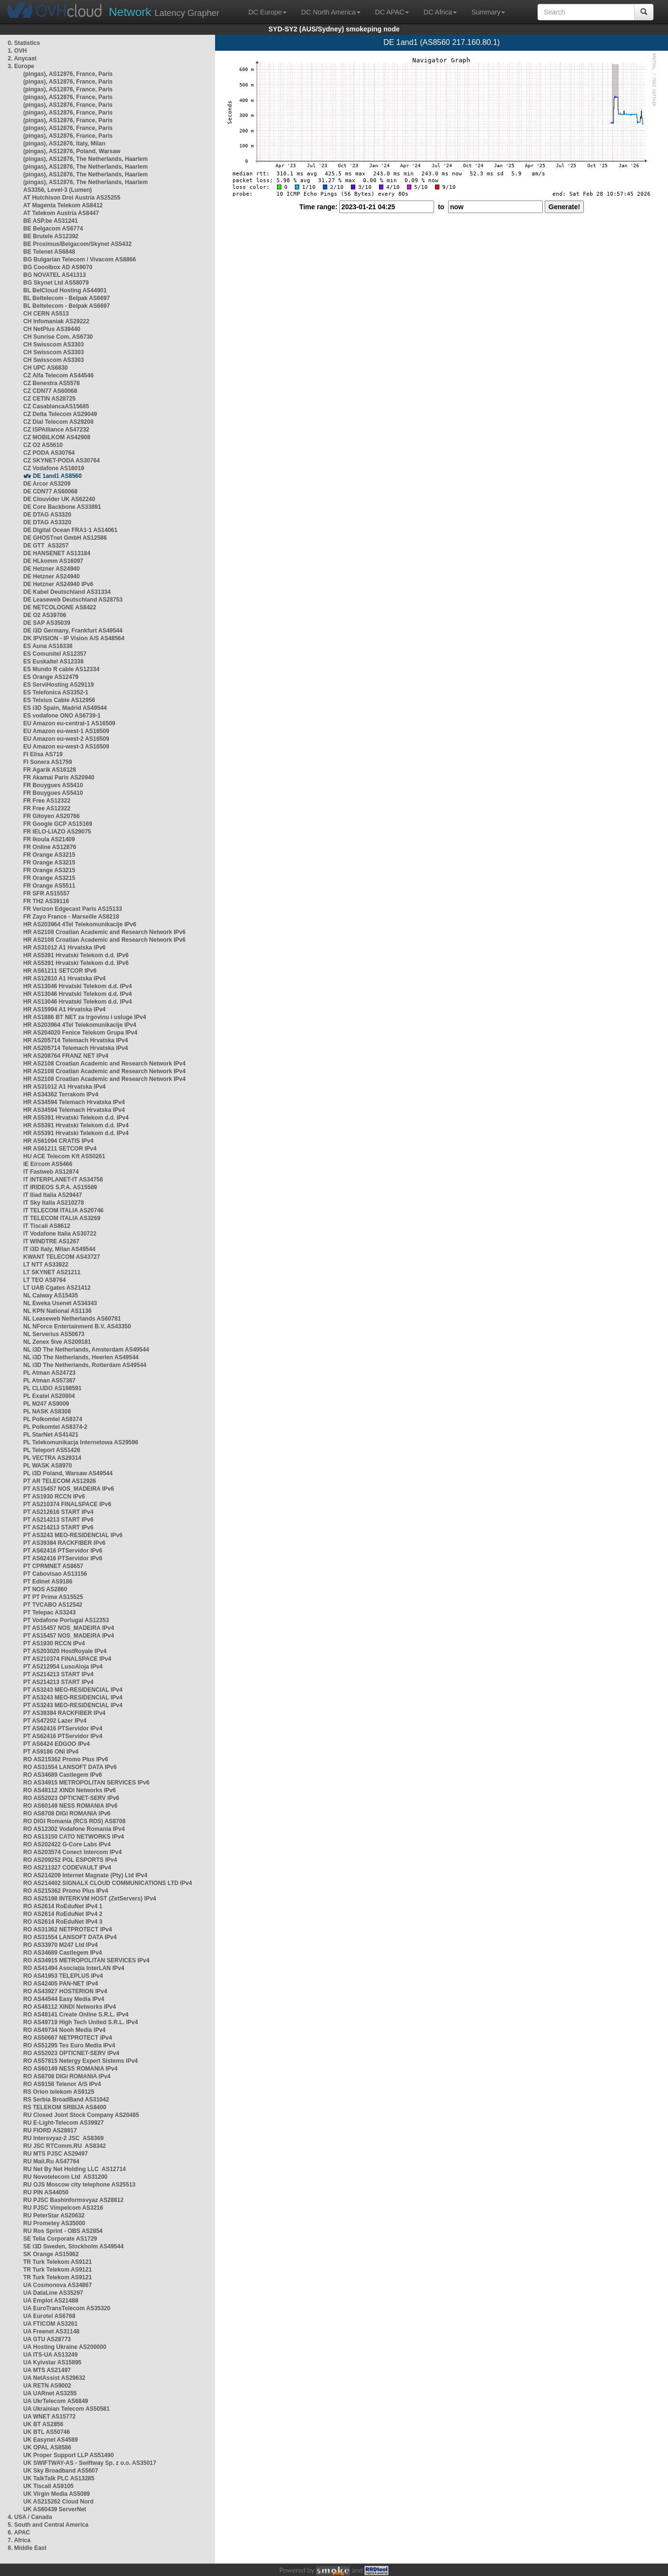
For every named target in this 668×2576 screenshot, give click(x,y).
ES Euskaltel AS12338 (53, 661)
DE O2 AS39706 (44, 615)
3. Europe (21, 66)
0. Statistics (24, 43)
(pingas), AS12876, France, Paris (68, 74)
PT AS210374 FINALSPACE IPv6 (67, 1504)
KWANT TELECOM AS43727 (61, 1256)
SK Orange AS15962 (51, 2254)
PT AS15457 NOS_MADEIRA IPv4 (68, 1628)
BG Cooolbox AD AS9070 (57, 267)
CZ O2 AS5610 (43, 445)
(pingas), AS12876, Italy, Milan (64, 143)
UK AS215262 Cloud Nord (58, 2501)
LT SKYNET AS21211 (52, 1272)
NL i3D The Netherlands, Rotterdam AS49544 (84, 1365)
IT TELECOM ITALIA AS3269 (62, 1218)
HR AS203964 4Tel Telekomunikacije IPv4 (79, 1025)
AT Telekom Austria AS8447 (61, 213)
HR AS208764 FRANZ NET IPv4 (65, 1055)
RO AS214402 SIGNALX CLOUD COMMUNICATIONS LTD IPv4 (107, 1883)
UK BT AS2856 (43, 2424)
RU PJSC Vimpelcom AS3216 (63, 2207)
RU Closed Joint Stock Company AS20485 (81, 2115)
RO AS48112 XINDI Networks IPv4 (69, 2006)
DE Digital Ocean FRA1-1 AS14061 (70, 530)
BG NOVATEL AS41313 (54, 275)
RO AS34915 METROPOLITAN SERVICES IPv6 (86, 1782)
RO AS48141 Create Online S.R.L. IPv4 (76, 2014)
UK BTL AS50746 (46, 2432)
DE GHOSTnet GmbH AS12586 (65, 537)
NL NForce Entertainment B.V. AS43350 (77, 1326)
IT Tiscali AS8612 (46, 1226)
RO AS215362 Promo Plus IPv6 (65, 1759)
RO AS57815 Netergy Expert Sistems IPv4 (80, 2061)
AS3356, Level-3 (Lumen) (57, 190)
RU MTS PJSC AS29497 (55, 2153)
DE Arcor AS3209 (47, 483)
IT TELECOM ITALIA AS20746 (63, 1210)
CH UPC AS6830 (45, 367)
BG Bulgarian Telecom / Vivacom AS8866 (79, 259)
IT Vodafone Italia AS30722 (59, 1233)
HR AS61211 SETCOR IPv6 (60, 970)
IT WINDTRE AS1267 (51, 1241)
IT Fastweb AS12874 (51, 1171)
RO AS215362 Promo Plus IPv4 (65, 1890)
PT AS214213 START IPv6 (58, 1519)
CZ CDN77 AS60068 (50, 391)
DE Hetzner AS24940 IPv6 (58, 584)
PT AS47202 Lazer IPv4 (55, 1720)
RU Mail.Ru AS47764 (51, 2161)
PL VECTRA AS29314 (52, 1457)
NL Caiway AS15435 (50, 1295)
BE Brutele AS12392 (50, 236)
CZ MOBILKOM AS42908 (56, 437)
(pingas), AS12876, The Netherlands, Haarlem (85, 159)
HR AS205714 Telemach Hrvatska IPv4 (75, 1040)
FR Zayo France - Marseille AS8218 (71, 916)
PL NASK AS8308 (47, 1411)
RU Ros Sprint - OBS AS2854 (62, 2231)
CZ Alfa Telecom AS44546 (58, 375)
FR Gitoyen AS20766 (51, 816)
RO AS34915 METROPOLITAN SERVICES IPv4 (86, 1960)
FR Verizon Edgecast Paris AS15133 (72, 909)
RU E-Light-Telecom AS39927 (63, 2122)
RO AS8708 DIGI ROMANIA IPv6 (67, 1813)
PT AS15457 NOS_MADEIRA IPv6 (68, 1488)
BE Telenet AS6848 (49, 251)
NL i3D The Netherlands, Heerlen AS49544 (81, 1357)
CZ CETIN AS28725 (49, 398)
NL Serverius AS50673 (54, 1334)
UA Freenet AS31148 (51, 2331)
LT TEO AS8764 (44, 1280)
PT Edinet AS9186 (48, 1581)
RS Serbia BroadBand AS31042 (66, 2099)
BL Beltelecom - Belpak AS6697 (66, 298)
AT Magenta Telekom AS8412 (63, 205)
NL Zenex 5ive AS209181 (57, 1341)
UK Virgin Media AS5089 (56, 2493)
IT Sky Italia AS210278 (53, 1202)
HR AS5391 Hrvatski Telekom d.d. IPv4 (76, 1117)
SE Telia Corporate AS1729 (60, 2238)
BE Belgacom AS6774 (53, 228)
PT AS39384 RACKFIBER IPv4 (64, 1713)
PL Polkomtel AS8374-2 (55, 1427)
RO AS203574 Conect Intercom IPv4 (72, 1852)
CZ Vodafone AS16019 (53, 468)
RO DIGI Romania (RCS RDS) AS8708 (74, 1821)
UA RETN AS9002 (47, 2385)
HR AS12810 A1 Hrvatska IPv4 (64, 978)
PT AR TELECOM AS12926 (59, 1481)
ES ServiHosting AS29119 (58, 684)
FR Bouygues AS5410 (53, 785)
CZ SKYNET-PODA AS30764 (61, 460)
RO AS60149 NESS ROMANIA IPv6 (70, 1805)
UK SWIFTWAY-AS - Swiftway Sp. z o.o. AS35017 (89, 2463)
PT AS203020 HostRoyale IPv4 (64, 1651)
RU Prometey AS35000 (54, 2223)
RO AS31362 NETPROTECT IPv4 (67, 1929)
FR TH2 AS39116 (46, 901)
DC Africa (440, 12)
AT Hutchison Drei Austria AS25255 (71, 197)
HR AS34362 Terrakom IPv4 (60, 1094)
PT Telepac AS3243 (49, 1612)
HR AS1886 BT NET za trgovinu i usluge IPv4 (84, 1017)
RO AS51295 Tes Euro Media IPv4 (69, 2045)
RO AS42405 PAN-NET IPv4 (60, 1983)
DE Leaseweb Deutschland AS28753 (73, 599)
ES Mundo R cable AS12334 (61, 669)
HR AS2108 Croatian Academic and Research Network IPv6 (104, 932)
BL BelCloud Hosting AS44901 (65, 290)
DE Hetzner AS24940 (51, 568)
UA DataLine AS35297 (53, 2292)
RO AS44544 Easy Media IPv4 (63, 1999)
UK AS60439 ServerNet (54, 2509)
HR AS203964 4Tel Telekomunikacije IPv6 (79, 924)
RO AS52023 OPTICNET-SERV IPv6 (71, 1798)
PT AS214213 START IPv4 (58, 1674)
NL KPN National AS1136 (57, 1311)
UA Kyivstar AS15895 (52, 2362)
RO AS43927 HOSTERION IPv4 (65, 1991)
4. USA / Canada (30, 2517)
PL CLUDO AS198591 (52, 1388)
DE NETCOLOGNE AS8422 (59, 607)
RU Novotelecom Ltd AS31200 (65, 2176)
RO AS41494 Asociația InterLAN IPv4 (73, 1968)
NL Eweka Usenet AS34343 (60, 1303)
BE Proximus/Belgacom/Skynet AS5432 (77, 244)
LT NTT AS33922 (45, 1264)
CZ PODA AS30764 (48, 452)
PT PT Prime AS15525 (53, 1597)
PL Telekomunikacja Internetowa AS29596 (80, 1442)
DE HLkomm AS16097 (53, 561)
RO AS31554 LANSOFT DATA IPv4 (69, 1937)
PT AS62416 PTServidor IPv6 (62, 1550)
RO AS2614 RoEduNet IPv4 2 (62, 1914)
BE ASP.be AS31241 (50, 220)
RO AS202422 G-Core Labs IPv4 (67, 1844)
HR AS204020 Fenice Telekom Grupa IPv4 (80, 1032)
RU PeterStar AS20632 (54, 2215)
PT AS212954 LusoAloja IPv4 (62, 1666)
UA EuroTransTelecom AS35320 (66, 2308)
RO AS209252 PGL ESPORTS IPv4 (70, 1859)
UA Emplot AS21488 (50, 2300)
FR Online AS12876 (49, 847)
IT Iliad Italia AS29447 (52, 1195)
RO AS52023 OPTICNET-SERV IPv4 (71, 2053)
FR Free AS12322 (47, 800)
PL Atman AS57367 (49, 1380)
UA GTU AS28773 (47, 2339)
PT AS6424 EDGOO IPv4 (56, 1744)
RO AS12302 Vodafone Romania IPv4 (74, 1829)
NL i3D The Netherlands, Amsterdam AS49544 (86, 1349)
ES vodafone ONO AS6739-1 (62, 715)
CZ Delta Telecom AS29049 (60, 414)
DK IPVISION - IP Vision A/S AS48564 (73, 638)
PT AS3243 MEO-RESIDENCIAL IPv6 (72, 1535)
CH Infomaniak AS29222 (56, 321)
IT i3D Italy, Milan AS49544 (59, 1249)
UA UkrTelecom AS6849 (55, 2401)
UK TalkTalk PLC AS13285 (58, 2478)
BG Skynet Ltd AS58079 (56, 282)
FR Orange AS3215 (49, 854)
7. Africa (19, 2540)
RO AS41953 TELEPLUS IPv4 (63, 1975)
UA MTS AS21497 (47, 2370)
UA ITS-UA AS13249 (50, 2354)
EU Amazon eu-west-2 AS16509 (66, 738)
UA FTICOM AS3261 (50, 2323)
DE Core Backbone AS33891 (62, 507)
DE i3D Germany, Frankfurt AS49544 (72, 630)
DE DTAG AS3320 (47, 514)
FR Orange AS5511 (49, 885)
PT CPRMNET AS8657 (53, 1566)
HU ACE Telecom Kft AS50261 (64, 1156)
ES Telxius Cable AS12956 (59, 700)
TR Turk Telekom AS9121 (57, 2262)
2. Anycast (22, 58)
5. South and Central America (48, 2524)
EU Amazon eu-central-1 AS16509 (69, 723)
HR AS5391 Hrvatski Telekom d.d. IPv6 (76, 955)
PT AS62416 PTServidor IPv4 (62, 1728)
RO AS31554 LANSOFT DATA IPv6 (69, 1767)
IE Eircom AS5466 (48, 1164)
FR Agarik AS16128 (49, 769)
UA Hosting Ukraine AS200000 (64, 2347)
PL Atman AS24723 (49, 1372)
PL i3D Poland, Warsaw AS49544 (68, 1473)
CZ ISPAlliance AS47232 (56, 429)
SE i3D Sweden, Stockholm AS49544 (73, 2246)
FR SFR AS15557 (46, 893)
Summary (488, 12)
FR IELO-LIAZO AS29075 (57, 831)
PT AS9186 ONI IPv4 (50, 1751)
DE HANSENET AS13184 (56, 553)
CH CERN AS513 (46, 313)
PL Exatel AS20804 (49, 1396)
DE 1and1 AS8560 (57, 476)
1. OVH (17, 50)
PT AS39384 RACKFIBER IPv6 (64, 1543)
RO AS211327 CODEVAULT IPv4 (67, 1867)
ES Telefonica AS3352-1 (55, 692)
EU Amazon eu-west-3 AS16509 (66, 746)
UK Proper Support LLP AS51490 (68, 2455)
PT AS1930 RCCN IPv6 (54, 1496)
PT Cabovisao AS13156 (55, 1573)
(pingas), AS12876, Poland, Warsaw (71, 151)
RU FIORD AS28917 (50, 2130)
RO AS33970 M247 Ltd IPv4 (60, 1945)
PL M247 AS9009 (46, 1403)
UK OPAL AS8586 (47, 2447)
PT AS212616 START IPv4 (58, 1512)
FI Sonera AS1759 (47, 762)
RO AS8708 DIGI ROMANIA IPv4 (67, 2076)
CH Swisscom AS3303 (53, 344)
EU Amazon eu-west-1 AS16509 (66, 731)
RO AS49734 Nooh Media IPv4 (64, 2030)
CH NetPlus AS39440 (51, 329)
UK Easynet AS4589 (50, 2439)
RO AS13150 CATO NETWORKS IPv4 (73, 1836)
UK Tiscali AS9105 (48, 2486)
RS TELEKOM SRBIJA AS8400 (64, 2107)
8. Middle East (27, 2548)
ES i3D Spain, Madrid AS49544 (65, 708)
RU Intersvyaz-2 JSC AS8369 (63, 2138)
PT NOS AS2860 (45, 1589)
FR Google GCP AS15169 (57, 823)
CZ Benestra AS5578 (51, 383)
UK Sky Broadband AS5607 (60, 2470)
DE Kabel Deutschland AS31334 (67, 592)
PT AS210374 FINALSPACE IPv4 (67, 1658)
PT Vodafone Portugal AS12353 (66, 1620)
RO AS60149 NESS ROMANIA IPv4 (70, 2068)
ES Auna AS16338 (48, 646)
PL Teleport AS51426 (51, 1450)
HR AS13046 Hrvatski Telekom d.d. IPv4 (77, 986)
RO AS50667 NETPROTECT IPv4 (67, 2037)
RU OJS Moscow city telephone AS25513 (79, 2184)
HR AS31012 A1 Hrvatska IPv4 (64, 1086)
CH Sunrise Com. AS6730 (58, 336)
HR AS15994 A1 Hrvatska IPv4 (64, 1009)
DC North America (331, 12)
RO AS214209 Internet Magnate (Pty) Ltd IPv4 (85, 1875)
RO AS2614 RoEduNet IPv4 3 (62, 1921)
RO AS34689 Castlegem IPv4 (62, 1952)
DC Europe (267, 12)
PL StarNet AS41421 (50, 1434)
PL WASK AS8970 (47, 1465)
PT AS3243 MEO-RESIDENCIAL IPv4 (72, 1689)
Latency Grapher (164, 11)
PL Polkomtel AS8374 (52, 1419)
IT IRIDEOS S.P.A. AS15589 (60, 1187)
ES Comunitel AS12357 (55, 653)
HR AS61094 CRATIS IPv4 (58, 1140)
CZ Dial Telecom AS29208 (58, 421)
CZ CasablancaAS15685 (56, 406)
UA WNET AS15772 (49, 2416)
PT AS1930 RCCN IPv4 (54, 1643)
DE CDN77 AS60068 (50, 491)
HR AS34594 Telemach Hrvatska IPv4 (74, 1102)
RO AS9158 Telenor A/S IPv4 (62, 2084)
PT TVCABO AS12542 (52, 1604)
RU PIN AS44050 (46, 2192)
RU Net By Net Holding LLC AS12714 (74, 2169)
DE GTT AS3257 (46, 545)
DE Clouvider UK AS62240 (59, 499)
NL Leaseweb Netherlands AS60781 (72, 1318)
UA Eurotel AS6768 (49, 2316)
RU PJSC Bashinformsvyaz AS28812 (73, 2200)
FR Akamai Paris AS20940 (58, 777)
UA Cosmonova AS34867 (57, 2285)
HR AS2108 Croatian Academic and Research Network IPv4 (104, 1063)
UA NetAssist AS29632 (54, 2378)
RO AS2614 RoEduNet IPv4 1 (62, 1906)
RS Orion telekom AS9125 (58, 2091)
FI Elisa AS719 (43, 754)
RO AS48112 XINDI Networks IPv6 (69, 1790)
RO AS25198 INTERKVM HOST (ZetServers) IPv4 (89, 1898)
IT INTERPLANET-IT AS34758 (63, 1179)
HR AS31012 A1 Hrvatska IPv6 (64, 947)
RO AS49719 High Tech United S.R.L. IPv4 (80, 2022)
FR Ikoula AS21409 (49, 839)
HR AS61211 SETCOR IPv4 (60, 1148)
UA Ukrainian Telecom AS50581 (66, 2408)
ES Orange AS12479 (50, 677)
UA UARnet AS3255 (49, 2393)
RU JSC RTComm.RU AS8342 (64, 2146)
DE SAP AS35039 (46, 622)
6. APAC (19, 2532)
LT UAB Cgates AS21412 (56, 1287)
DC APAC (392, 12)
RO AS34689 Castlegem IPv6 (62, 1774)
